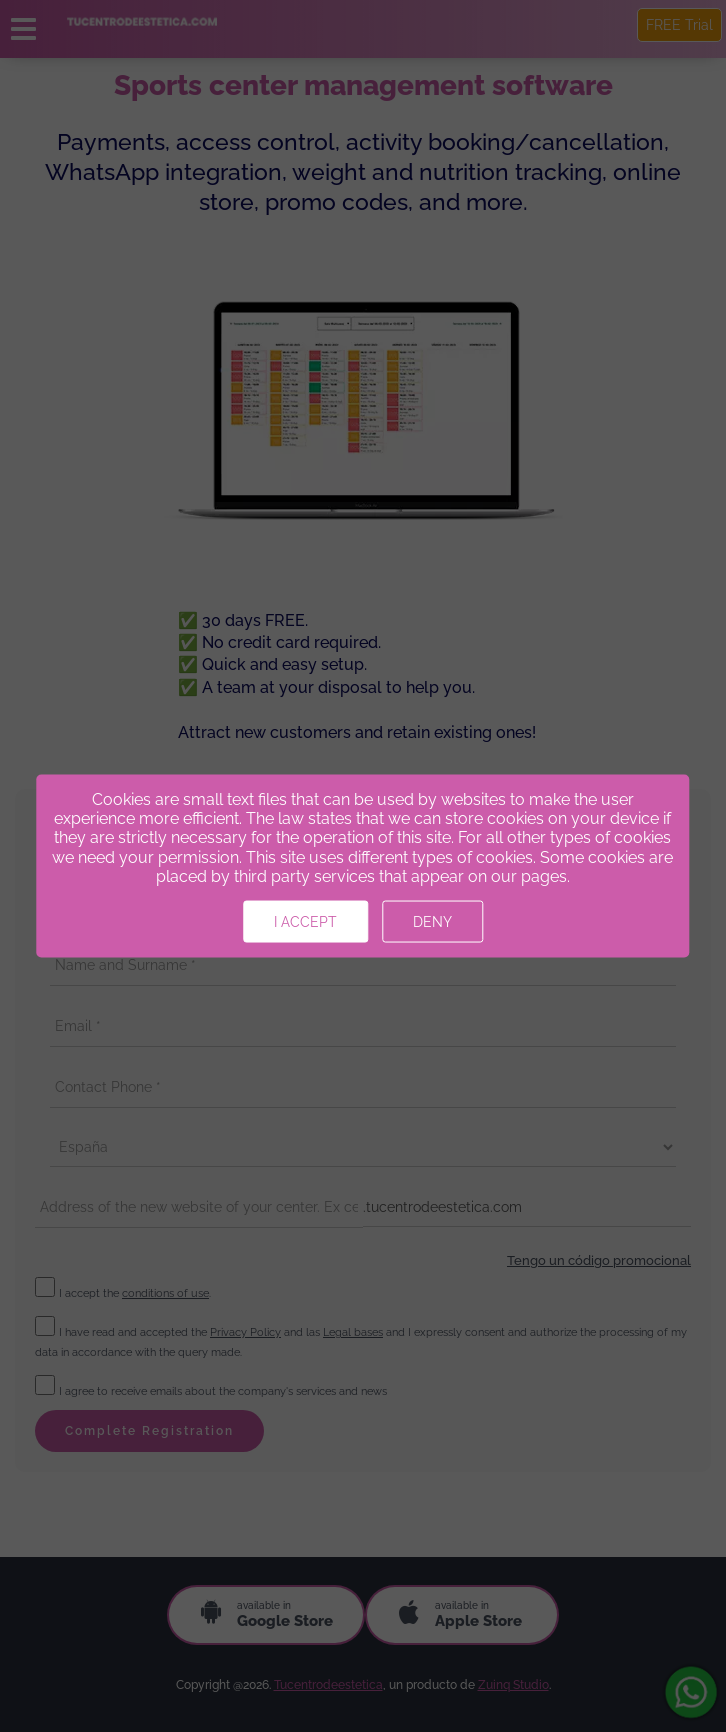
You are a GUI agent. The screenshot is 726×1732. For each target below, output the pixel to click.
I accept (305, 921)
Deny (432, 921)
